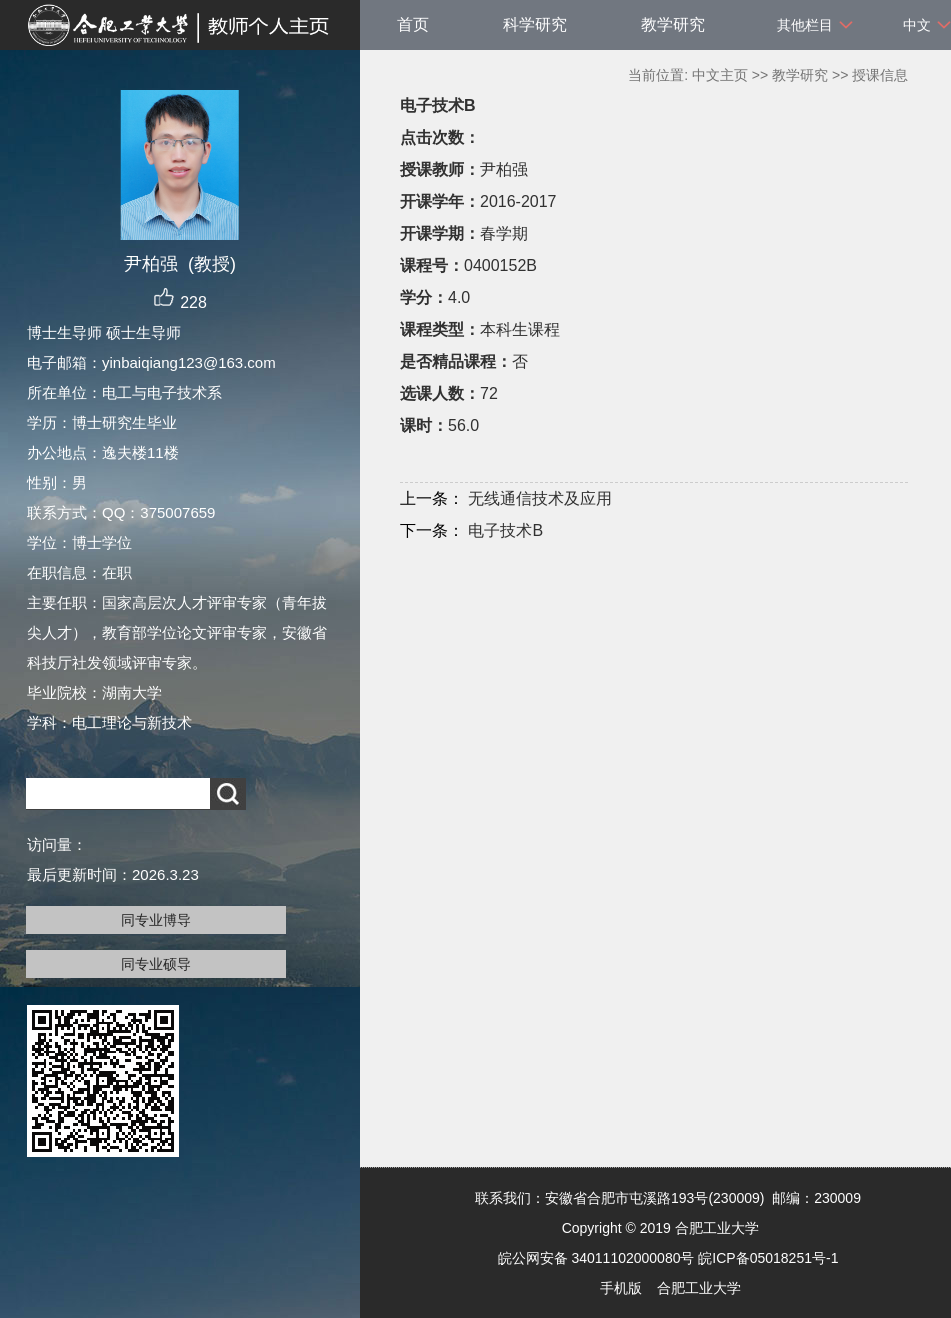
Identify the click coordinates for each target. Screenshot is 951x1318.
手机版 (621, 1288)
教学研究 (673, 24)
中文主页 (720, 75)
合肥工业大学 (699, 1288)
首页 (413, 24)
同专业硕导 (156, 964)
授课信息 (880, 75)
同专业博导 (156, 920)
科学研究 (535, 24)
